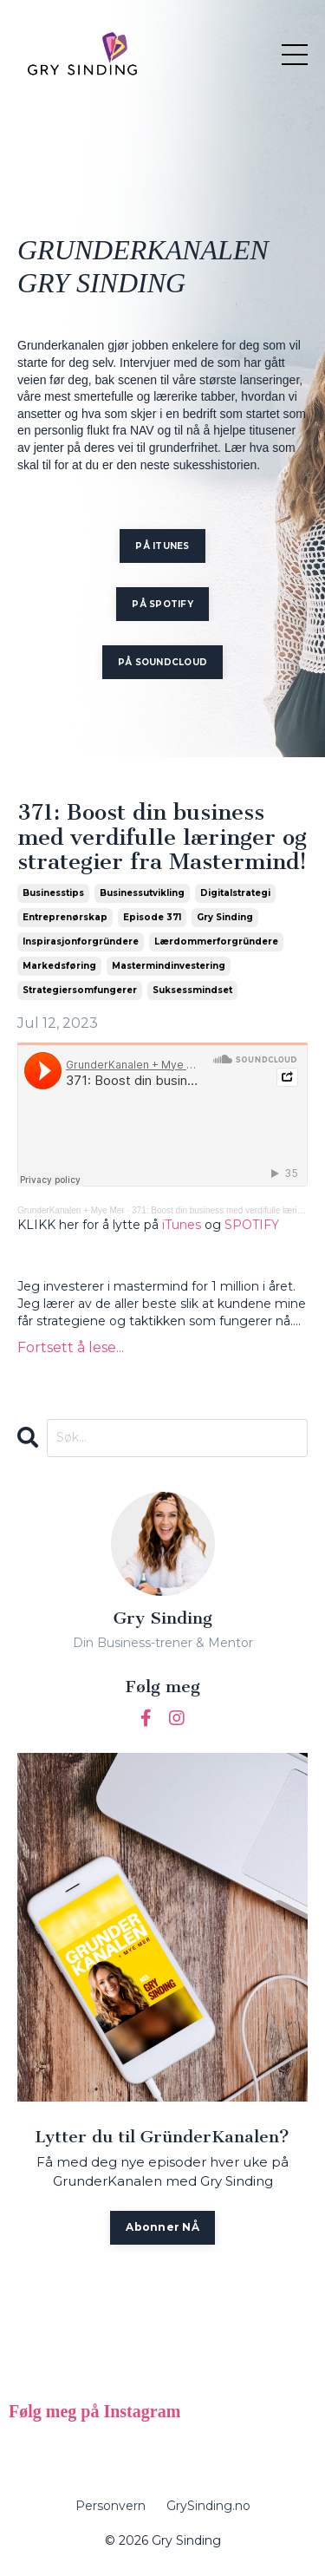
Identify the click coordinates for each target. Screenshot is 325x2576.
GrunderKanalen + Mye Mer (71, 1210)
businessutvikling (142, 893)
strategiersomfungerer (80, 990)
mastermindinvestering (168, 965)
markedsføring (59, 965)
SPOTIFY (251, 1224)
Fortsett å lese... (70, 1347)
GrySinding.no (208, 2506)
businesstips (53, 893)
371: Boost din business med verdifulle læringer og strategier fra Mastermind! (162, 838)
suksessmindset (192, 990)
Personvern (110, 2506)
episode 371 (152, 917)
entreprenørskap (65, 917)
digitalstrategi (235, 893)
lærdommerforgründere (216, 941)
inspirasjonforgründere (81, 941)
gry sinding (225, 917)
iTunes (181, 1224)
